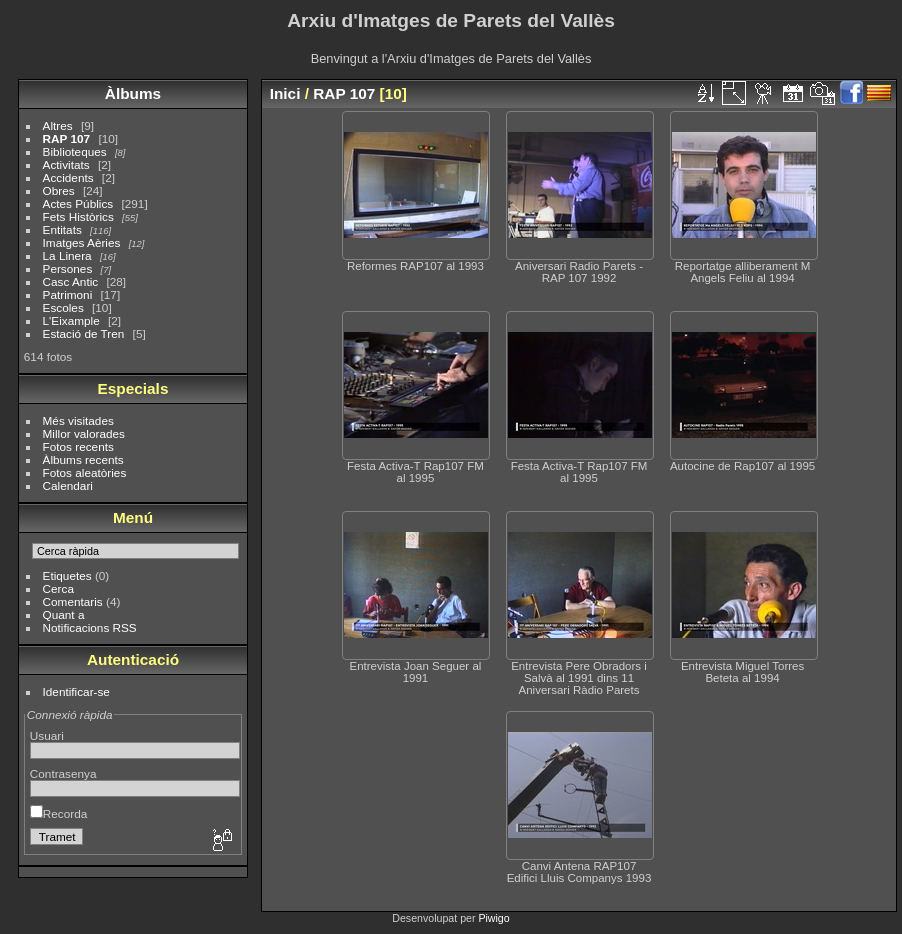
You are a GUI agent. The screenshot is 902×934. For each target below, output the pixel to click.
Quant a (64, 614)
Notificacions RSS (90, 627)
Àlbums (133, 93)
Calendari (68, 485)
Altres (58, 125)
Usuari (47, 735)
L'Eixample (71, 320)
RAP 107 (67, 138)
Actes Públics (78, 203)
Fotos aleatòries (85, 472)
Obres (59, 190)
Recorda (58, 813)
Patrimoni (68, 294)
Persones (68, 268)
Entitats (62, 229)
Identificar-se (76, 691)
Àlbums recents (83, 459)
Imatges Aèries (82, 242)
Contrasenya (63, 773)
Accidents (68, 177)
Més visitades (78, 420)
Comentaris (73, 601)
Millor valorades (84, 433)
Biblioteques (75, 151)
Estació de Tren (84, 333)
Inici (285, 93)
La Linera (67, 255)
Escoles (63, 307)
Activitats (66, 164)
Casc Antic (71, 281)
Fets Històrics (78, 216)
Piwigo (493, 918)
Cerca (58, 588)
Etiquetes (67, 575)
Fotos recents (78, 446)
